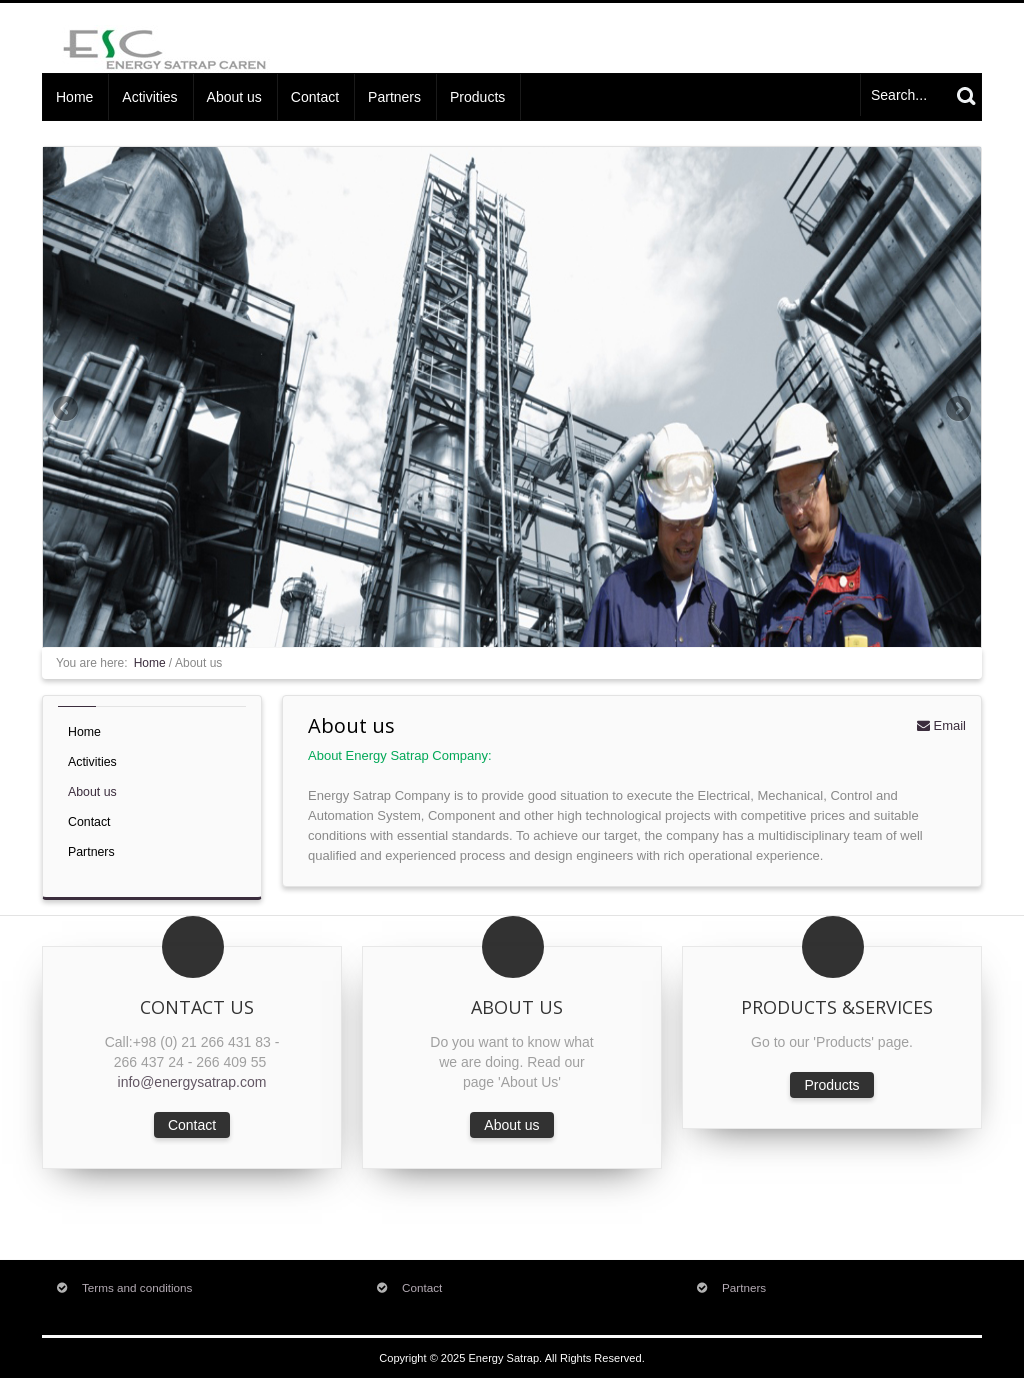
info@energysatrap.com (192, 1082)
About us (234, 97)
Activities (149, 97)
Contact (315, 97)
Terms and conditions (137, 1287)
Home (74, 97)
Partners (394, 97)
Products (477, 97)
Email (941, 725)
